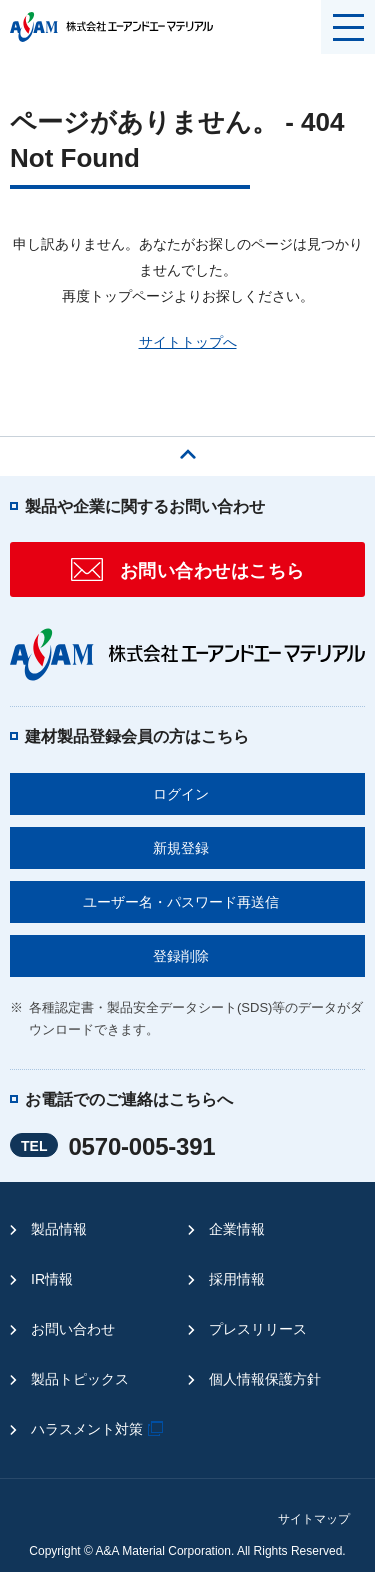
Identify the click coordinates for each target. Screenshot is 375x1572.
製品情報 (59, 1229)
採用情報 (237, 1279)
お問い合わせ (73, 1329)
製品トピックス (80, 1379)
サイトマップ (314, 1519)
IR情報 (52, 1279)
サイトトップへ (188, 342)
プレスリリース (258, 1329)
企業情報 (237, 1229)
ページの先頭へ (188, 449)
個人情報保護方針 (265, 1379)
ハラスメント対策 (99, 1429)
